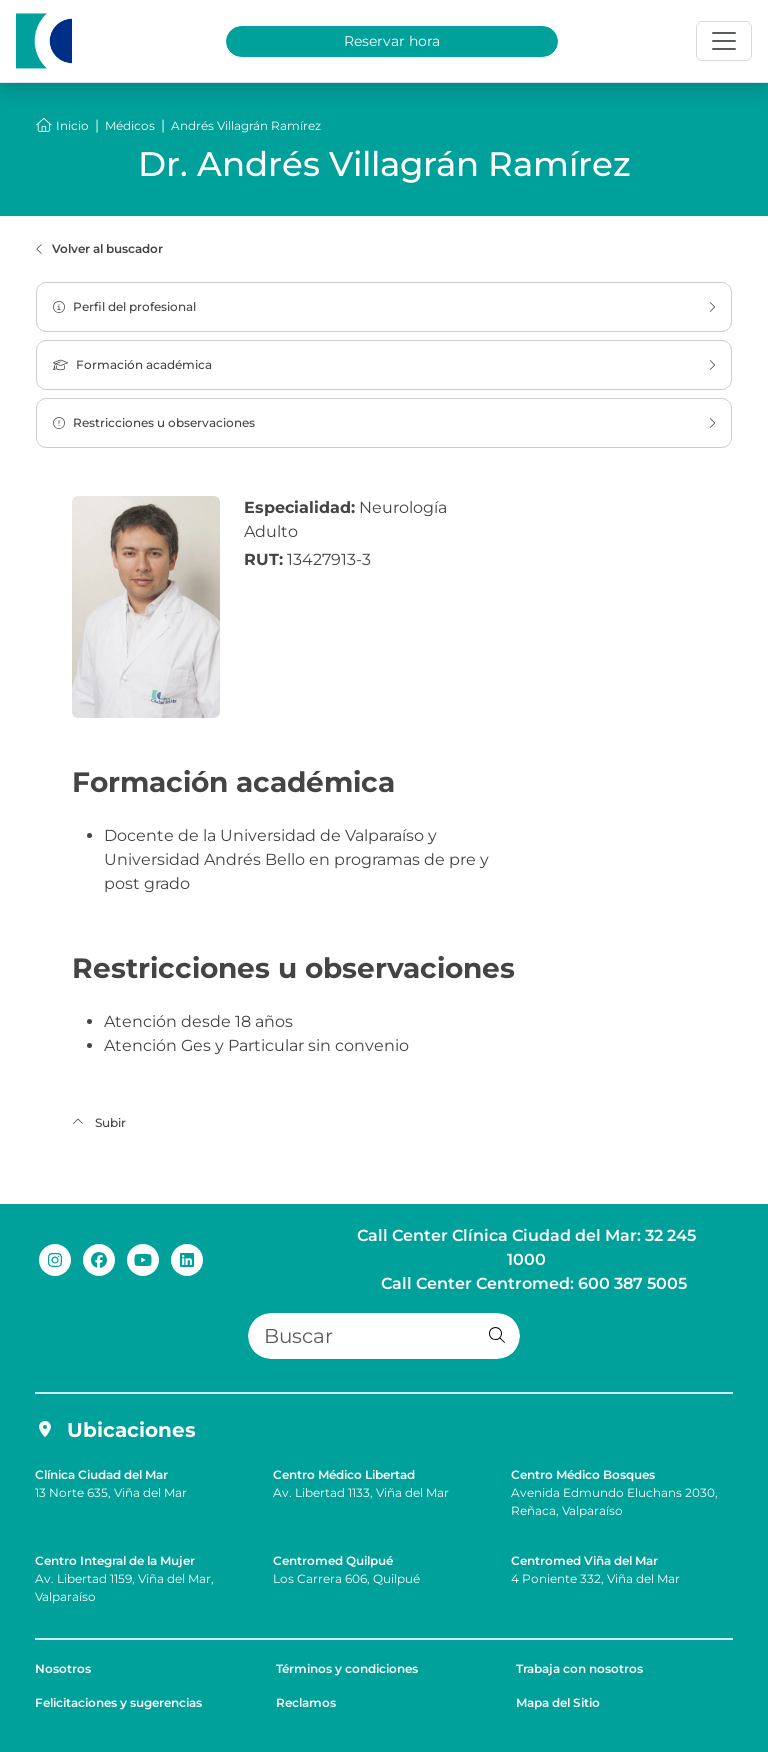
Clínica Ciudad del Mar (101, 1474)
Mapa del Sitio (558, 1702)
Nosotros (63, 1668)
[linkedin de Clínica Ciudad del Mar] (187, 1258)
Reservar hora (392, 41)
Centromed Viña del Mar (584, 1560)
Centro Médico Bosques (583, 1474)
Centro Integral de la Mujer (115, 1560)
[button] (497, 1336)
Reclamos (306, 1702)
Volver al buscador (99, 249)
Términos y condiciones (347, 1668)
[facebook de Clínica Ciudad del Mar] (99, 1258)
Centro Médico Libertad (344, 1474)
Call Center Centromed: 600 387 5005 (534, 1283)
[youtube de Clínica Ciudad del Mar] (143, 1258)
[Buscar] (384, 1336)
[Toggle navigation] (724, 41)
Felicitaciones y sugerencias (118, 1702)
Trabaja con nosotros (579, 1668)
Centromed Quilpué (333, 1560)
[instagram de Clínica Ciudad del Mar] (55, 1258)
